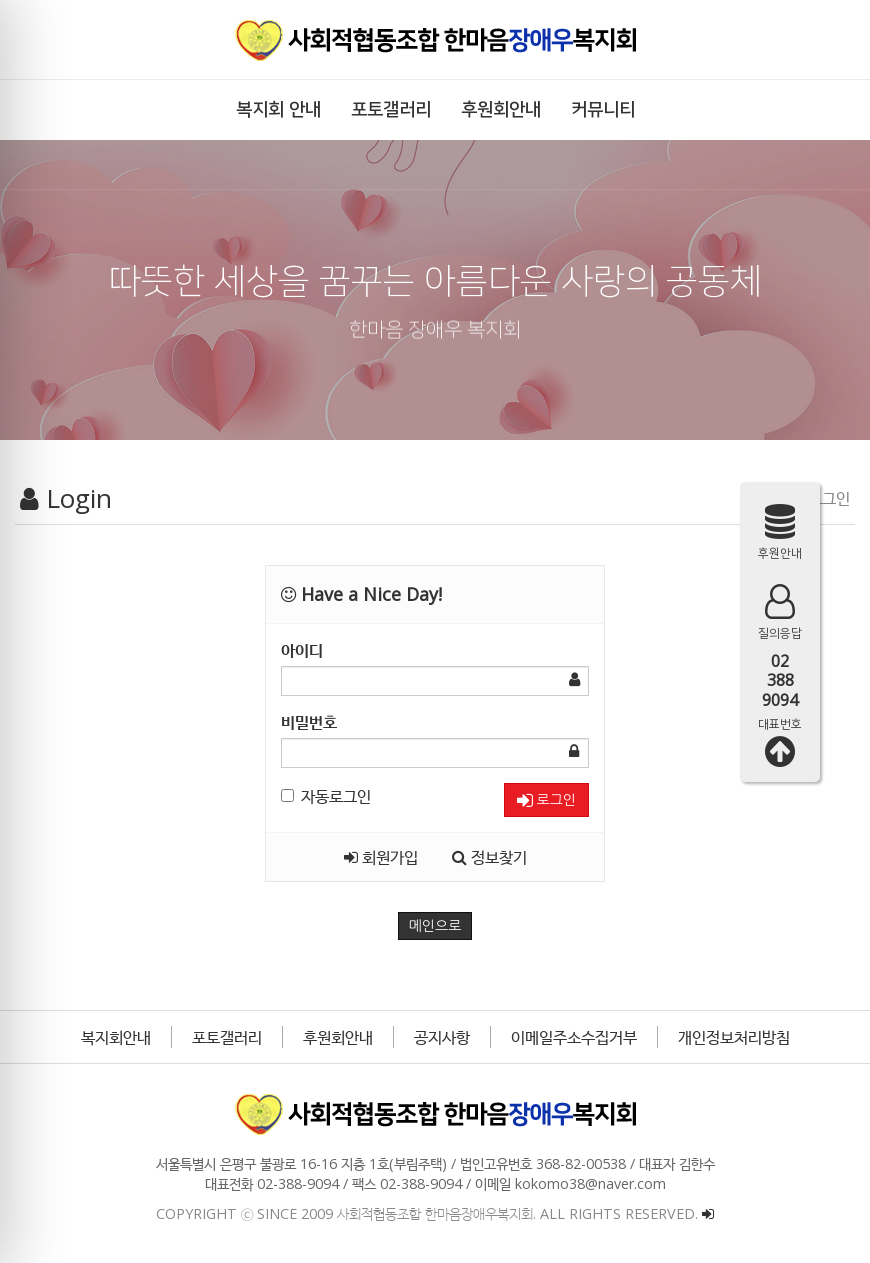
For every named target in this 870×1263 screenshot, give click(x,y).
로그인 (546, 800)
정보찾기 (489, 857)
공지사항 (442, 1037)
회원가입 (381, 857)
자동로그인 (326, 796)
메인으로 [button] (435, 926)
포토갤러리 (227, 1037)
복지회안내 (116, 1037)
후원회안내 (338, 1037)
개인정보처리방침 (734, 1037)
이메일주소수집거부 (574, 1037)
